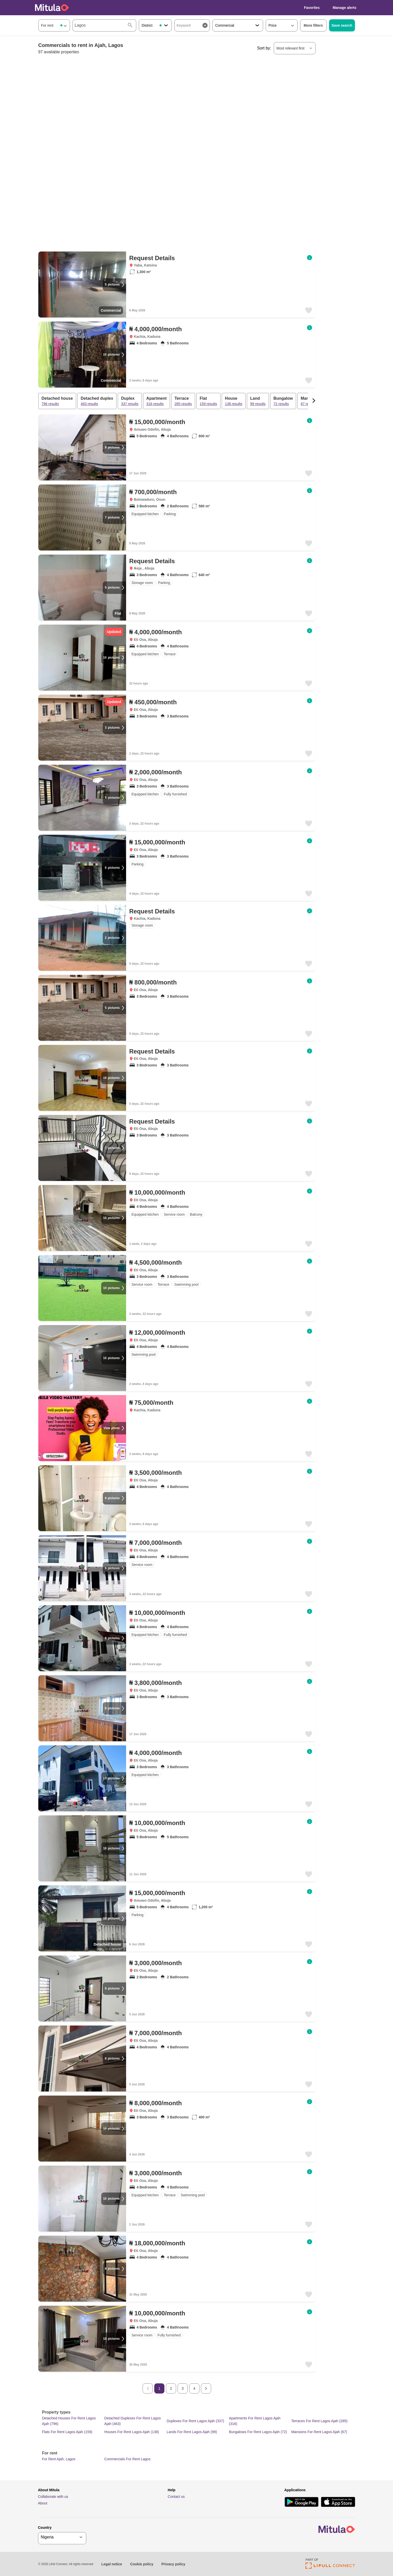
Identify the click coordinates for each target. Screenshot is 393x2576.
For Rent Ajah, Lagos (59, 2459)
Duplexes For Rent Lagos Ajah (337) (195, 2421)
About (42, 2503)
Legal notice (111, 2564)
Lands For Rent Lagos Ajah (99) (192, 2432)
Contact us (176, 2497)
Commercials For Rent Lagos (127, 2459)
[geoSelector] (62, 2537)
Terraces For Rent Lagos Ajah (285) (319, 2421)
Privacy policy (173, 2564)
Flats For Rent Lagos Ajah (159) (67, 2432)
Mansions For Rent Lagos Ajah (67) (319, 2432)
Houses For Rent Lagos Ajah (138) (131, 2432)
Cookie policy (141, 2564)
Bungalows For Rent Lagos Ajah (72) (258, 2432)
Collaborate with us (53, 2497)
